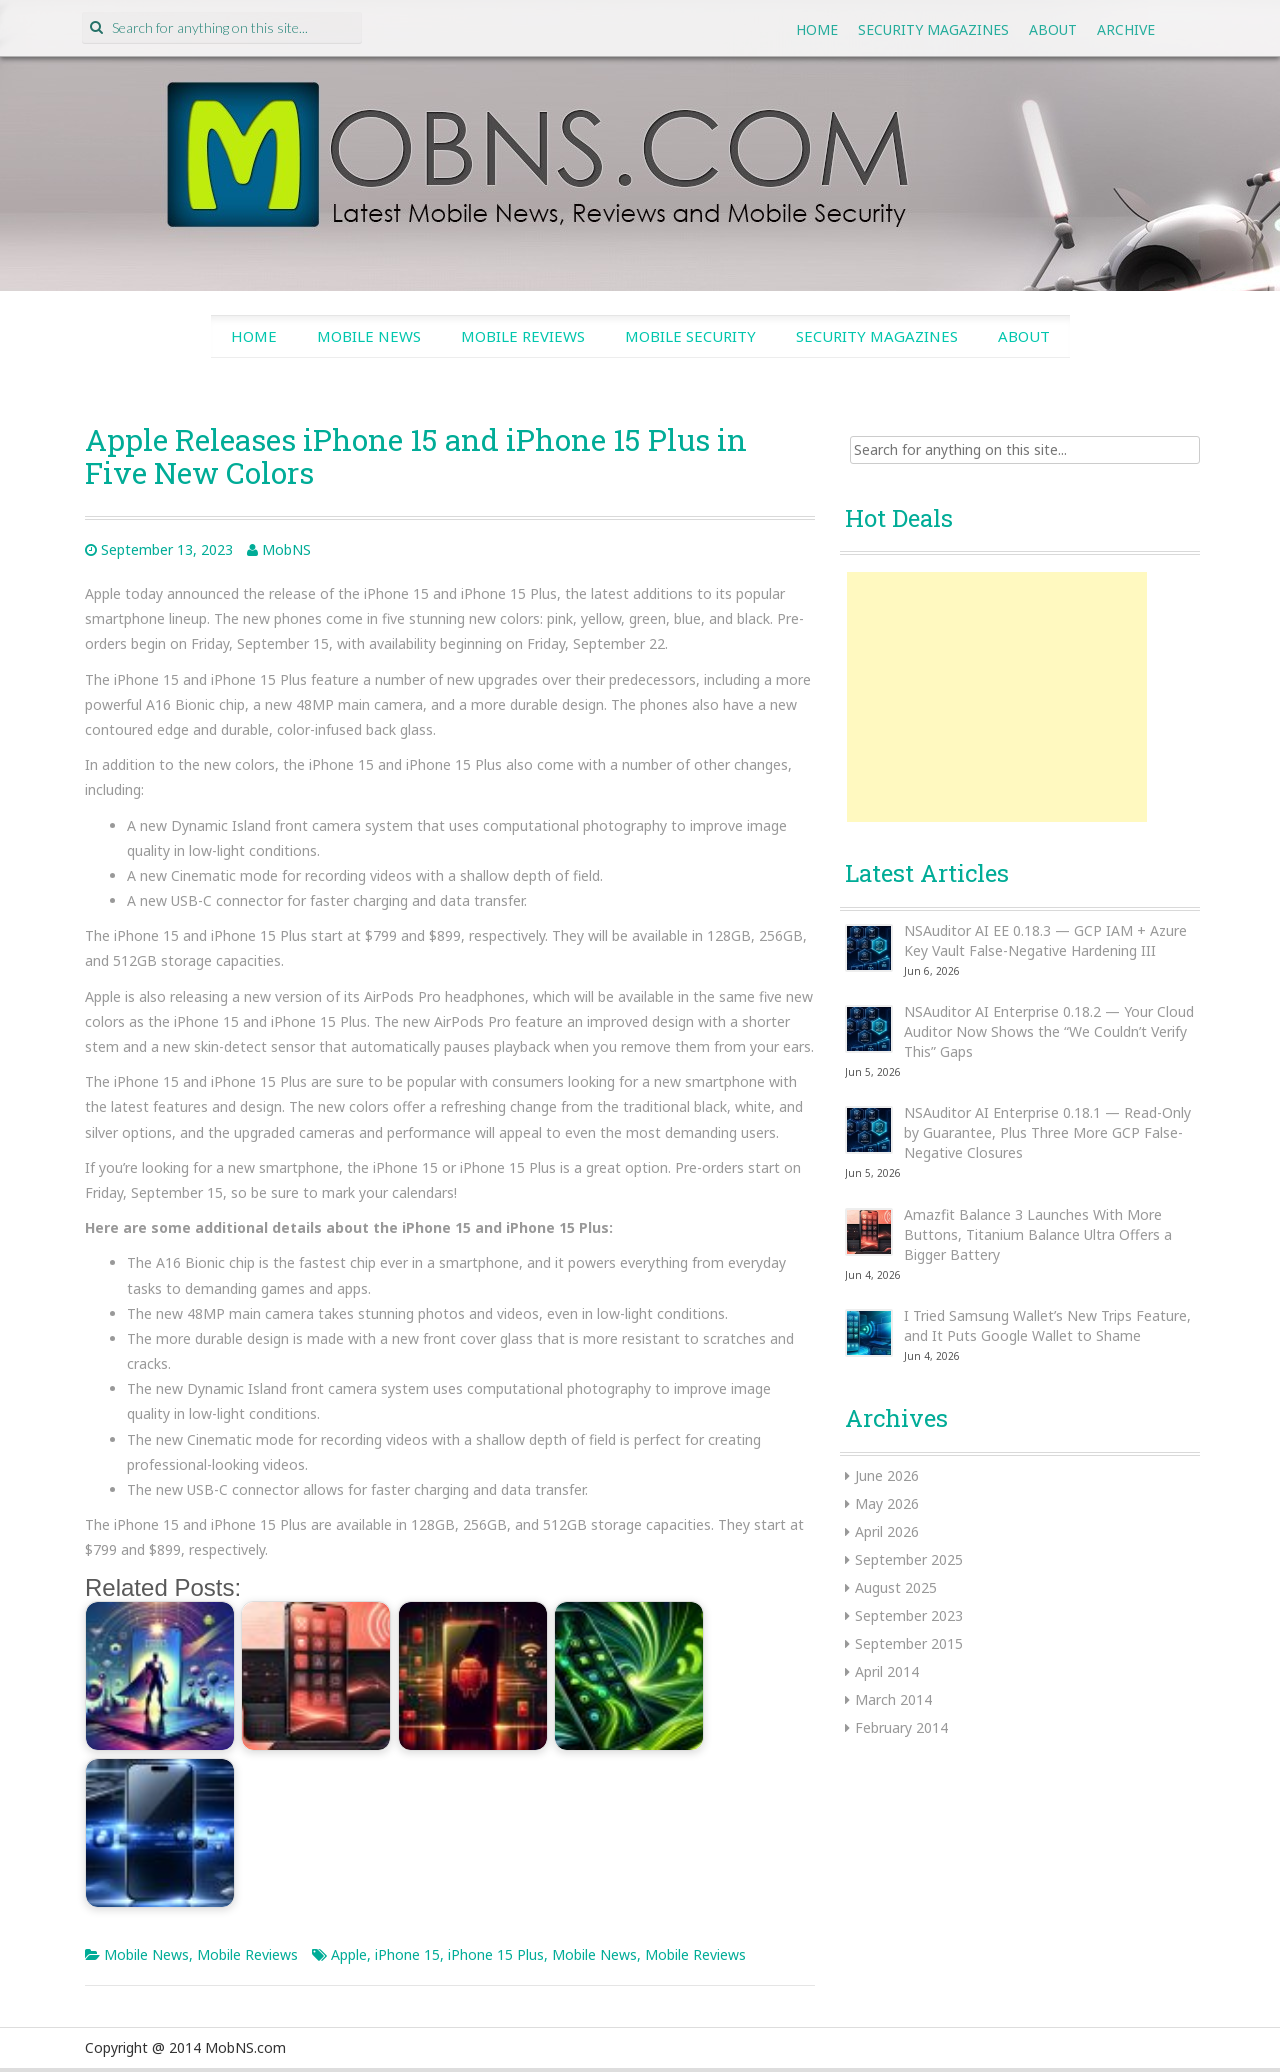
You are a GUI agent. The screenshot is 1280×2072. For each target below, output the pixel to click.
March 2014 (893, 1699)
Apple (349, 1954)
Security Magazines (933, 29)
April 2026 (887, 1531)
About (1053, 29)
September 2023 (909, 1615)
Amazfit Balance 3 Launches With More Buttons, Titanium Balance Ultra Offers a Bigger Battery (1038, 1234)
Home (817, 29)
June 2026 (887, 1475)
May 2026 (887, 1503)
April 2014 (887, 1671)
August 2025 (896, 1587)
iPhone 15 (407, 1954)
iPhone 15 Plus (496, 1954)
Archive (1126, 29)
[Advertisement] (997, 697)
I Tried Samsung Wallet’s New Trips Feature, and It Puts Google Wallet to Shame (1047, 1325)
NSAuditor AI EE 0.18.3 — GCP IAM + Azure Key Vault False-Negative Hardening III (1045, 940)
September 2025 (909, 1559)
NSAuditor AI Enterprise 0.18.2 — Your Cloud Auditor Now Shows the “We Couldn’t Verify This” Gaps (1049, 1031)
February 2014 (901, 1727)
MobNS (286, 549)
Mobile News (369, 336)
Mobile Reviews (523, 336)
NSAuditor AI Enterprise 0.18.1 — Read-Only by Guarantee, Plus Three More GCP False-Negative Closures (1047, 1132)
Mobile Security (690, 336)
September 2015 (909, 1643)
